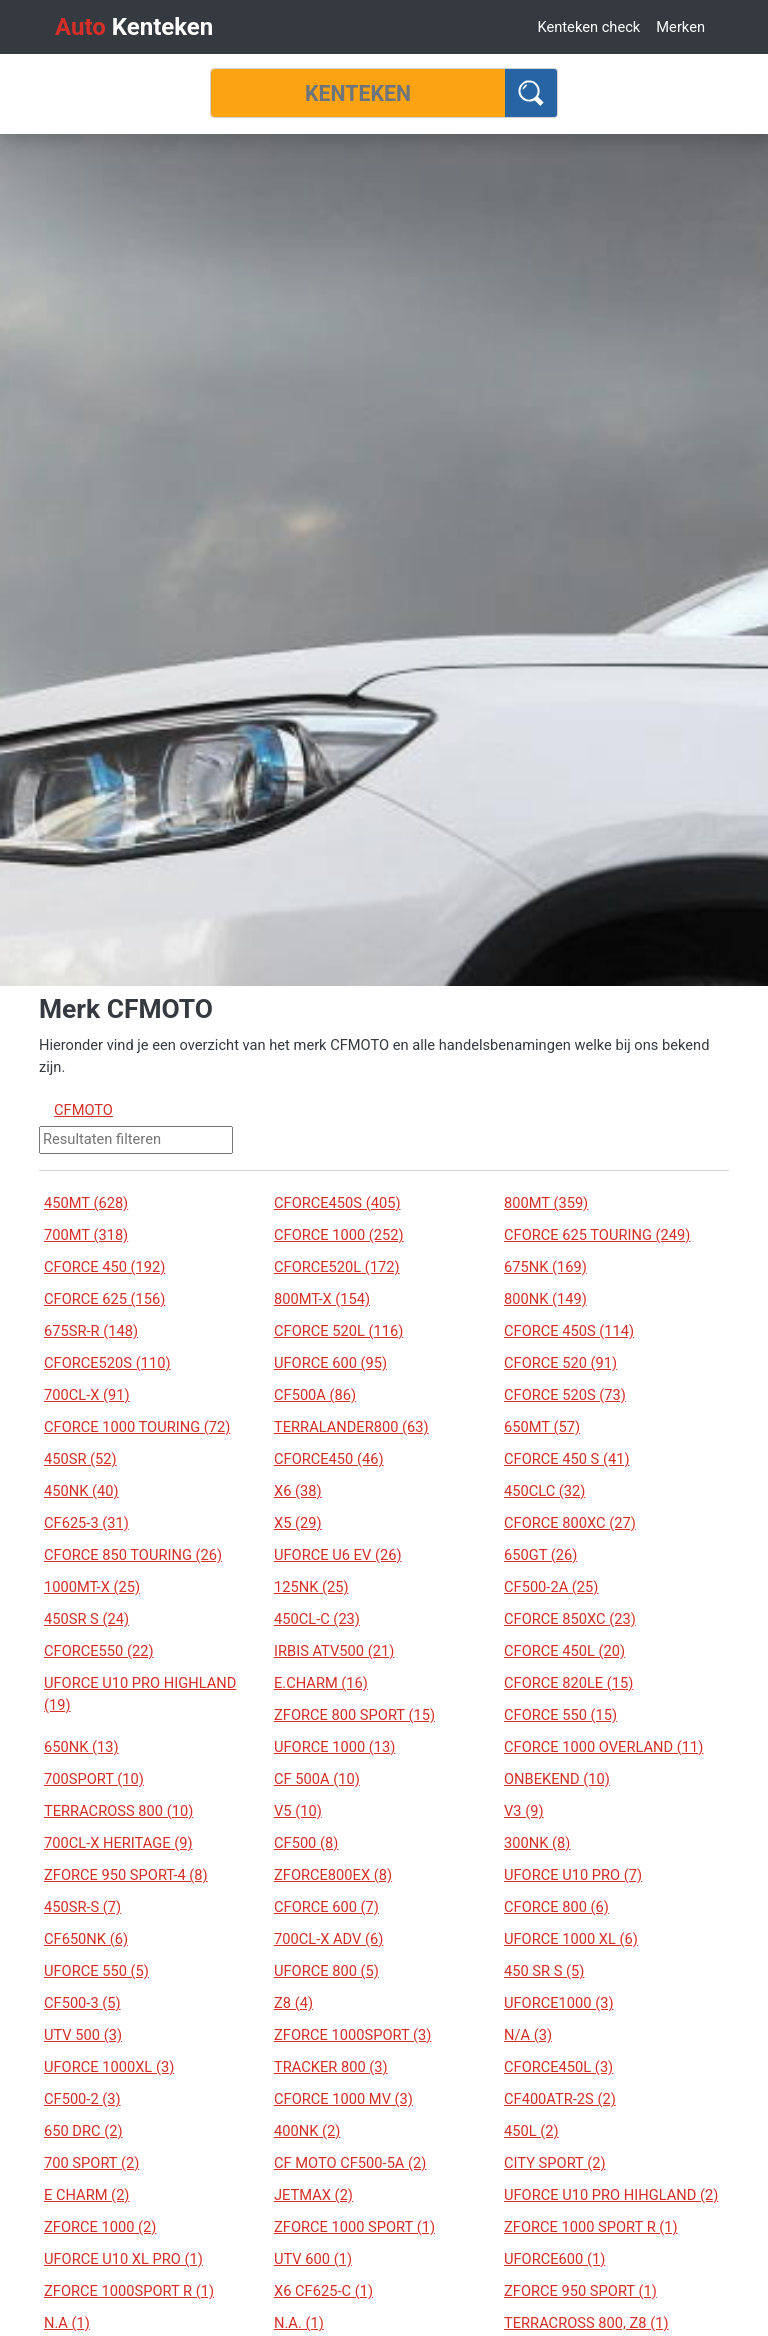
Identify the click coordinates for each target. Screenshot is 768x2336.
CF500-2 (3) (82, 2099)
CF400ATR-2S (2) (560, 2099)
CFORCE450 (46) (329, 1459)
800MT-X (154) (322, 1299)
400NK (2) (307, 2131)
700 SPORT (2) (91, 2163)
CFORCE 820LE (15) (568, 1683)
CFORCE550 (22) (99, 1651)
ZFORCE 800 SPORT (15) (354, 1715)
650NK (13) (81, 1747)
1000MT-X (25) (92, 1587)
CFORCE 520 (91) (560, 1363)
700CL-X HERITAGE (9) (118, 1843)
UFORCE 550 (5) (96, 1971)
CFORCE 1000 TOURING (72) (137, 1427)
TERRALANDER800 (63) (351, 1427)
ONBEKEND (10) (557, 1779)
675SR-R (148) (91, 1331)
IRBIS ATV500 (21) (334, 1651)
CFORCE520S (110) (107, 1363)
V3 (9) (524, 1811)
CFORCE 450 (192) (104, 1267)
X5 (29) (298, 1523)
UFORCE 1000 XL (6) (571, 1939)
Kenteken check (588, 27)
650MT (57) (542, 1427)
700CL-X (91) (87, 1395)
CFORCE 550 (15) (560, 1715)
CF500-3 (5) (82, 2003)
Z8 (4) (293, 2003)
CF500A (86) (315, 1395)
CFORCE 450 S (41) (567, 1459)
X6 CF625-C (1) (323, 2291)
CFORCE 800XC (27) (570, 1523)
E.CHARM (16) (321, 1683)
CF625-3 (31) (86, 1523)
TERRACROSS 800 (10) (118, 1811)
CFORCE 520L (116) (338, 1331)
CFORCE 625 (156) (104, 1299)
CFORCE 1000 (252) (339, 1235)
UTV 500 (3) (83, 2035)
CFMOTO (83, 1110)
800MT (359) (546, 1203)
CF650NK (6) (86, 1939)
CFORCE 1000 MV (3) (343, 2099)
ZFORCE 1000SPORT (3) (352, 2035)
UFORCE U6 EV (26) (338, 1555)
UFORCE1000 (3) (559, 2003)
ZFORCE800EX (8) (333, 1875)
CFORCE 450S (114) (569, 1331)
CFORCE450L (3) (558, 2067)
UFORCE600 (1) (554, 2259)
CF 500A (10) (317, 1779)
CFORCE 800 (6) (556, 1907)
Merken (680, 27)
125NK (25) (311, 1587)
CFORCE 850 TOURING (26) (133, 1555)
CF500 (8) (306, 1843)
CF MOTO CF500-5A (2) (350, 2163)
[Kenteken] (358, 93)
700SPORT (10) (94, 1779)
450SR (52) (80, 1459)
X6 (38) (298, 1491)
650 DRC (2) (83, 2131)
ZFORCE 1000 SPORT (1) (354, 2227)
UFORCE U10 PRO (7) (573, 1875)
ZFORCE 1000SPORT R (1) (129, 2291)
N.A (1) (67, 2323)
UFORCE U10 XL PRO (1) (123, 2259)
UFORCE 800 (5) (326, 1971)
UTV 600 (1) (313, 2259)
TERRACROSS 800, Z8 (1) (586, 2323)
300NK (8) (537, 1843)
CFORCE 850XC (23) (570, 1619)
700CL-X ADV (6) (328, 1939)
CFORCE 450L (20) (564, 1651)
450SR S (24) (86, 1619)
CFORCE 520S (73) (565, 1395)
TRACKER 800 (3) (331, 2067)
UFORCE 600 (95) (330, 1363)
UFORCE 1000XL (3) (109, 2067)
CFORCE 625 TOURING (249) (597, 1235)
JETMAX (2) (313, 2195)
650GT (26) (540, 1555)
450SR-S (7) (82, 1907)
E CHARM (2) (86, 2195)
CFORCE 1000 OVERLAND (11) (603, 1747)
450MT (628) (86, 1203)
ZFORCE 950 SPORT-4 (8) (126, 1875)
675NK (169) (545, 1267)
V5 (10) (298, 1811)
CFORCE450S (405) (337, 1203)
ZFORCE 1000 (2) (100, 2227)
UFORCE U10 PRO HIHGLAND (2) (611, 2195)
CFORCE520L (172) (337, 1267)
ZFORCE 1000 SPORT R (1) (591, 2227)
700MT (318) (86, 1235)
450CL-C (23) (317, 1619)
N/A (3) (528, 2035)
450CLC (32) (544, 1491)
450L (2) (531, 2131)
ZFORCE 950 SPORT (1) (580, 2291)
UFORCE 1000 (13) (334, 1747)
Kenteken (134, 27)
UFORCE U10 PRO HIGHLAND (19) (140, 1694)
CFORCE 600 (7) (326, 1907)
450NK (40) (81, 1491)
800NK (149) (545, 1299)
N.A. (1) (299, 2323)
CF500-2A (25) (551, 1587)
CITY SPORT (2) (555, 2163)
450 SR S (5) (544, 1971)
